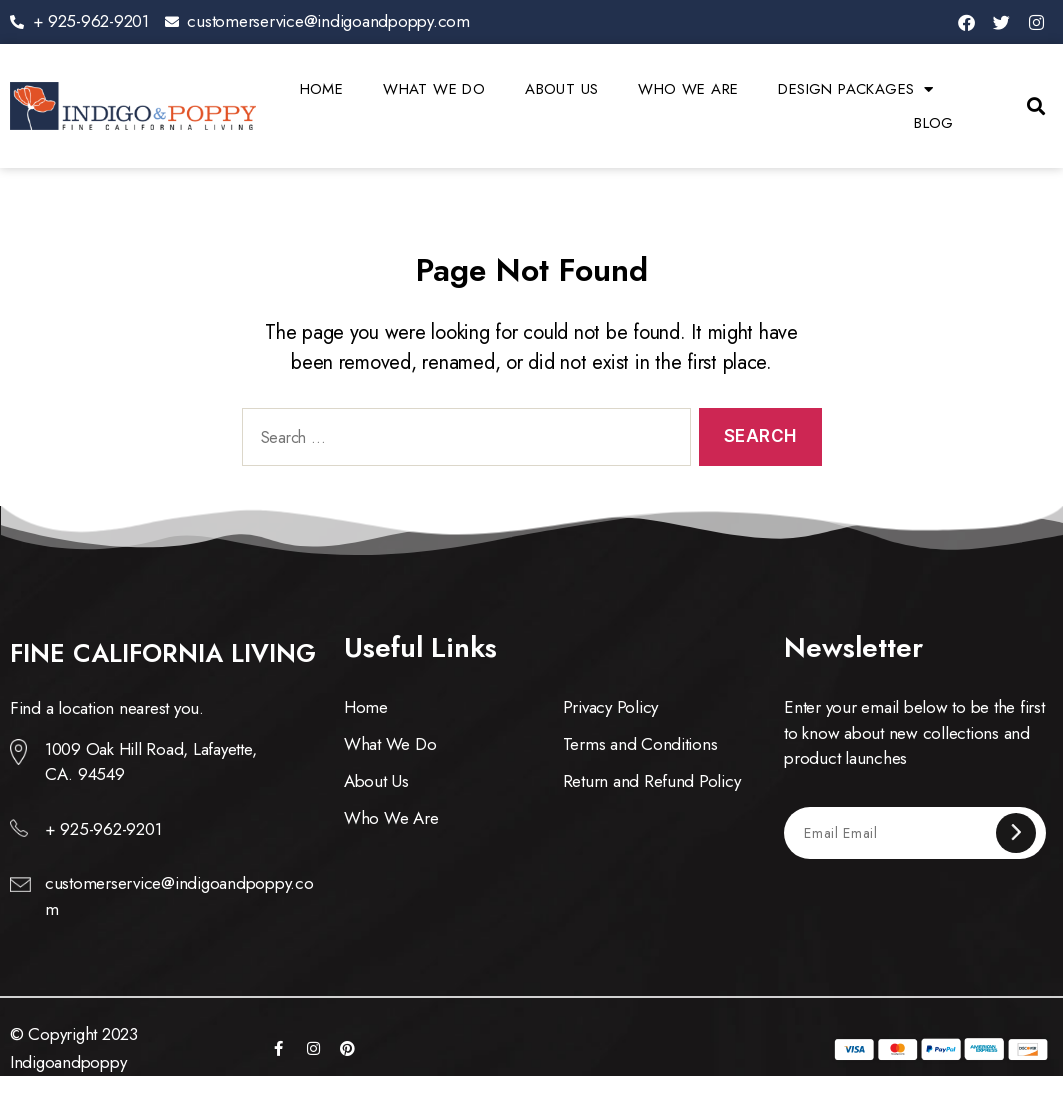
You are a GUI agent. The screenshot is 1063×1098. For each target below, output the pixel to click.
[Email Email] (899, 832)
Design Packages (855, 89)
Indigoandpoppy (68, 1062)
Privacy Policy (610, 707)
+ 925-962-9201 (103, 829)
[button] (1036, 106)
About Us (561, 89)
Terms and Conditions (640, 744)
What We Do (434, 89)
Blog (934, 123)
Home (322, 89)
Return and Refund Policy (652, 781)
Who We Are (688, 89)
